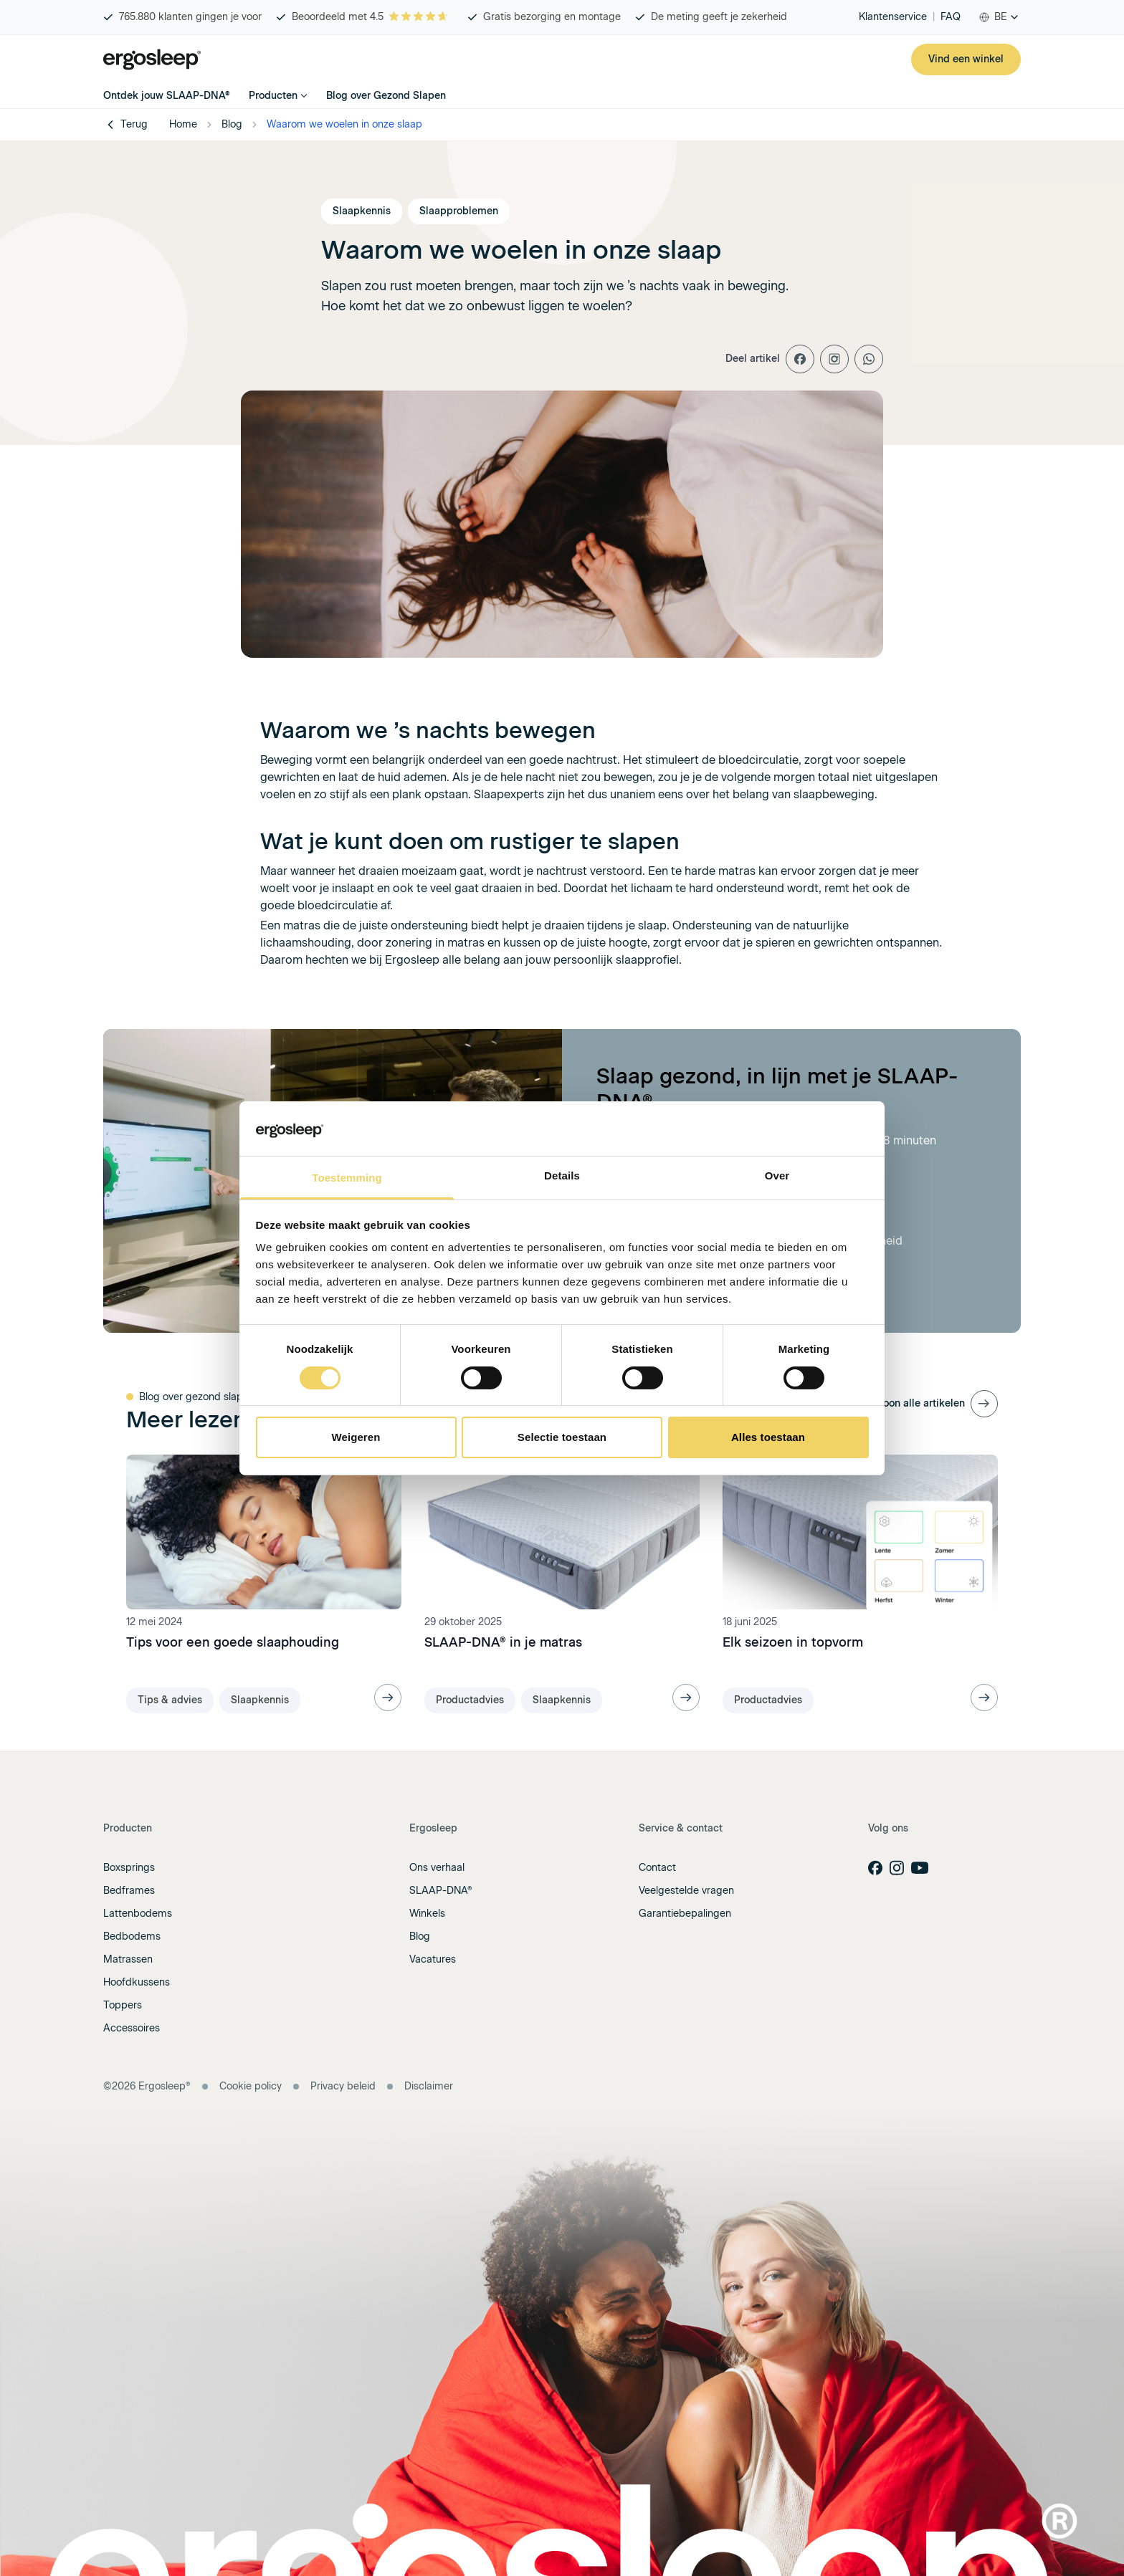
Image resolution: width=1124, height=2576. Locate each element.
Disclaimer (428, 2086)
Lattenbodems (137, 1913)
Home (183, 124)
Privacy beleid (343, 2086)
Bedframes (129, 1891)
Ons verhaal (437, 1868)
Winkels (427, 1913)
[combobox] (999, 17)
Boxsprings (129, 1868)
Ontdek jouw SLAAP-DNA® (166, 96)
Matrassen (128, 1959)
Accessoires (131, 2028)
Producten (278, 96)
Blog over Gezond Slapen (386, 96)
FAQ (950, 17)
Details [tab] (562, 1175)
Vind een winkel (966, 59)
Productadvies (470, 1700)
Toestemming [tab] (347, 1178)
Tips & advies (170, 1700)
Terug (125, 125)
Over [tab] (777, 1175)
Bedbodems (132, 1936)
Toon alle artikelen (921, 1403)
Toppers (122, 2005)
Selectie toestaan (562, 1437)
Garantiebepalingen (685, 1913)
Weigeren (355, 1437)
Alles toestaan (768, 1437)
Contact (657, 1868)
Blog (232, 124)
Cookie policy (250, 2086)
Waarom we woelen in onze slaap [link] (344, 124)
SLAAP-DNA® (440, 1891)
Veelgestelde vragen (686, 1891)
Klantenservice (893, 17)
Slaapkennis (260, 1700)
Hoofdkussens (136, 1982)
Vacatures (432, 1959)
